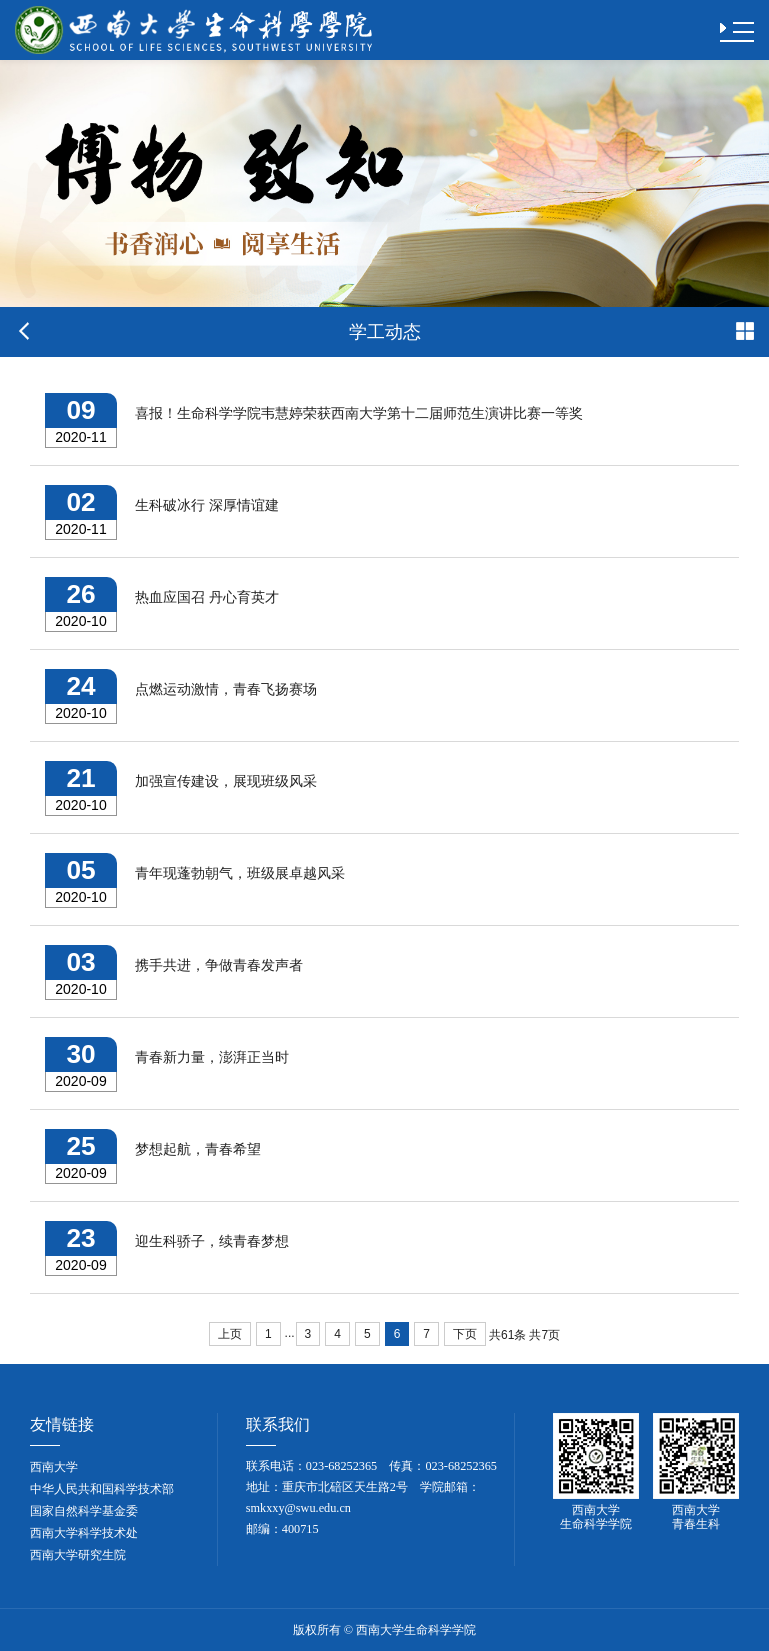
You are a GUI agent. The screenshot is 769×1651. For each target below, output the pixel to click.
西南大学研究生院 (78, 1555)
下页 (465, 1334)
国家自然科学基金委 (84, 1511)
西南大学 (54, 1467)
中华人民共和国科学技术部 (102, 1489)
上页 (230, 1334)
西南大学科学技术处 (84, 1533)
